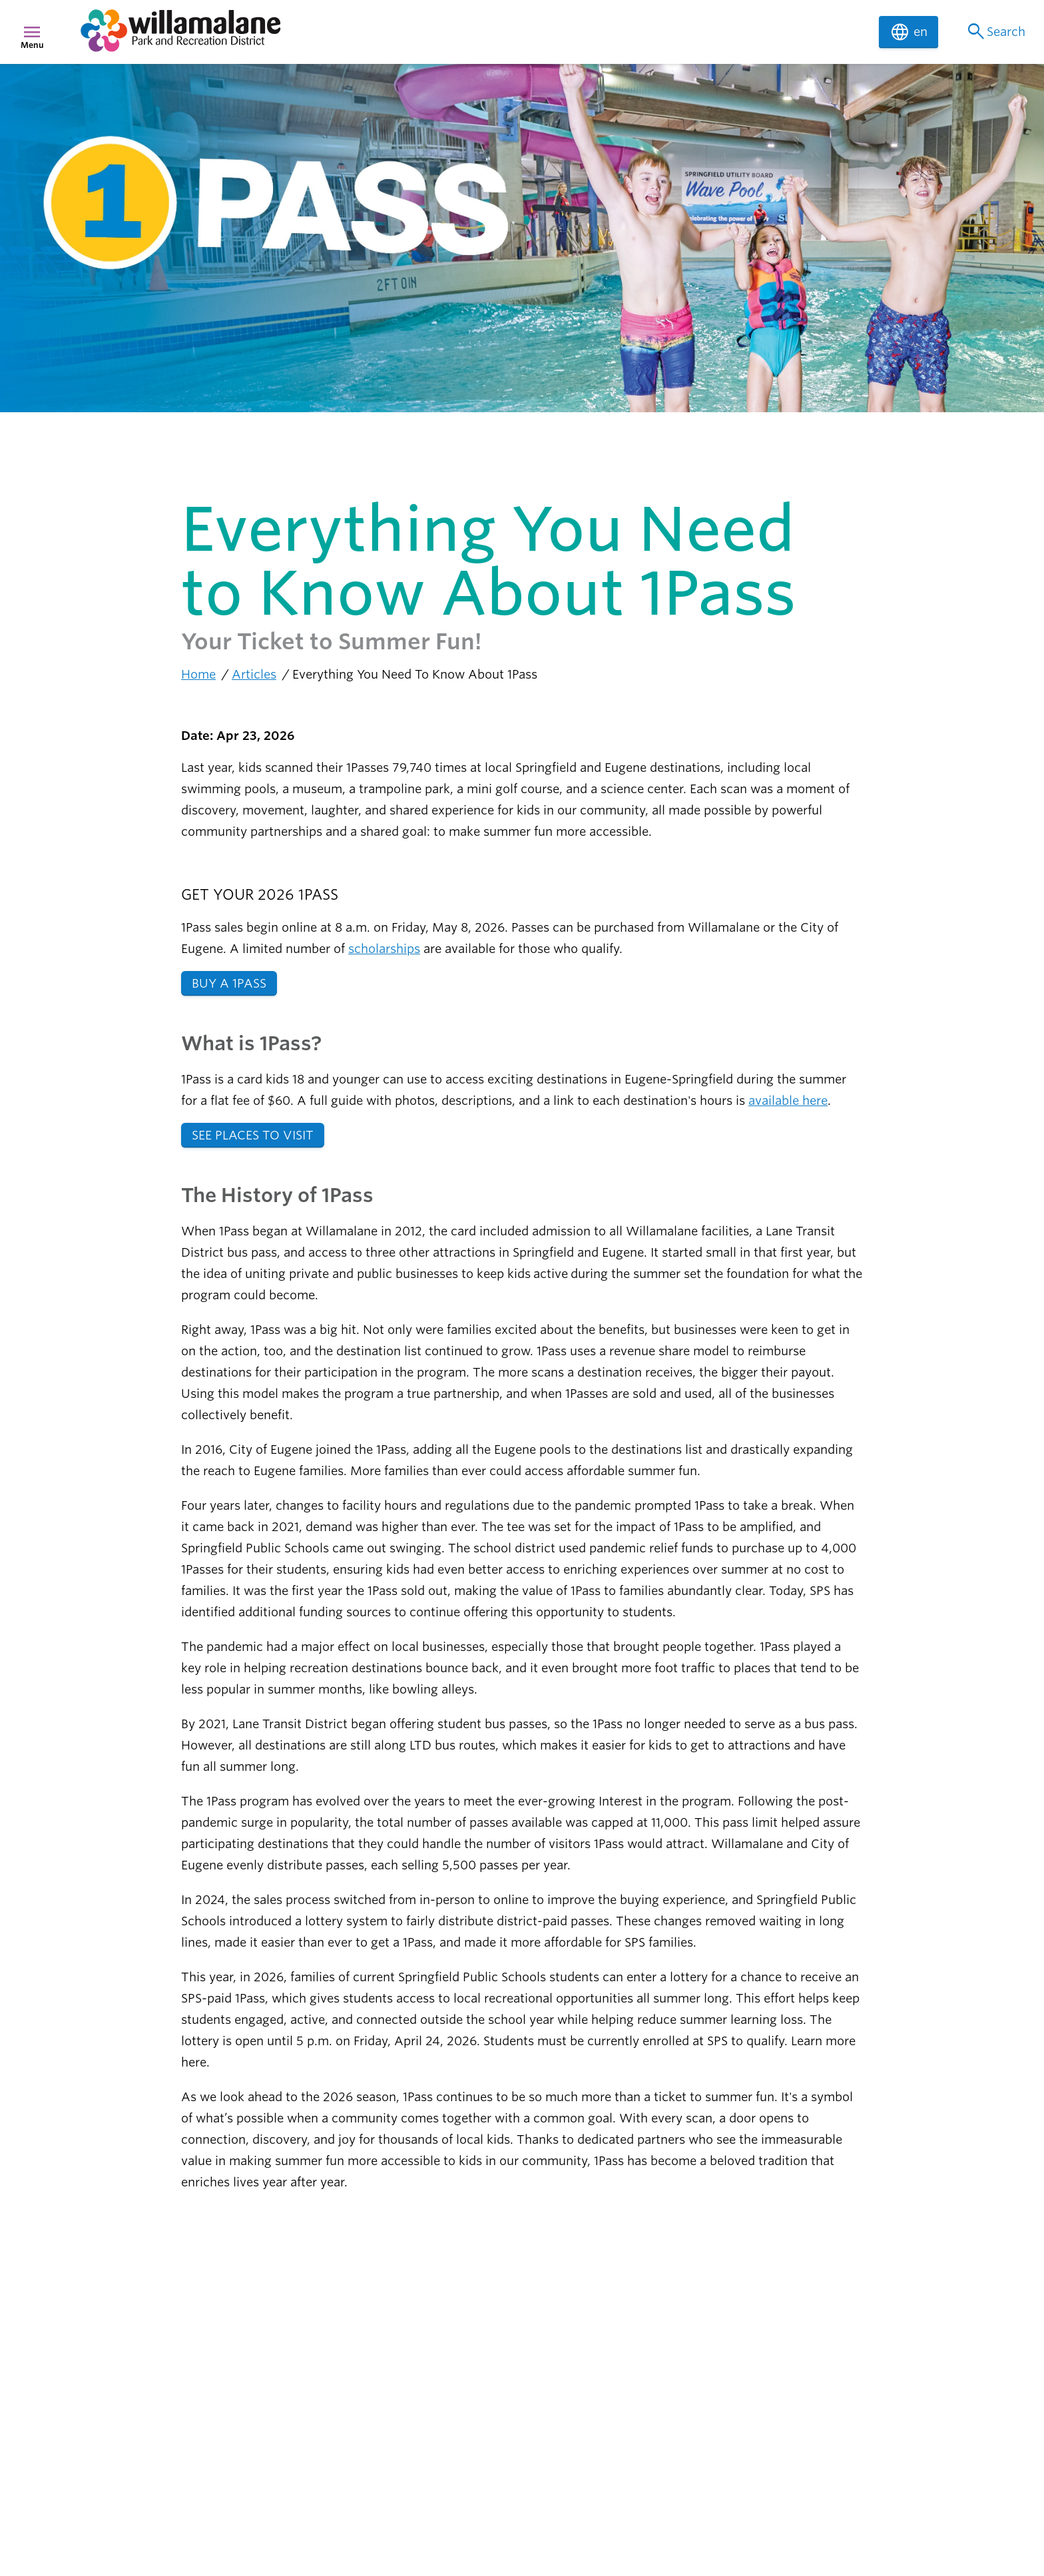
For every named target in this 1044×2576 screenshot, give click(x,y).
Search (995, 32)
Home (198, 674)
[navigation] (471, 32)
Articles (254, 674)
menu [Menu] (32, 32)
